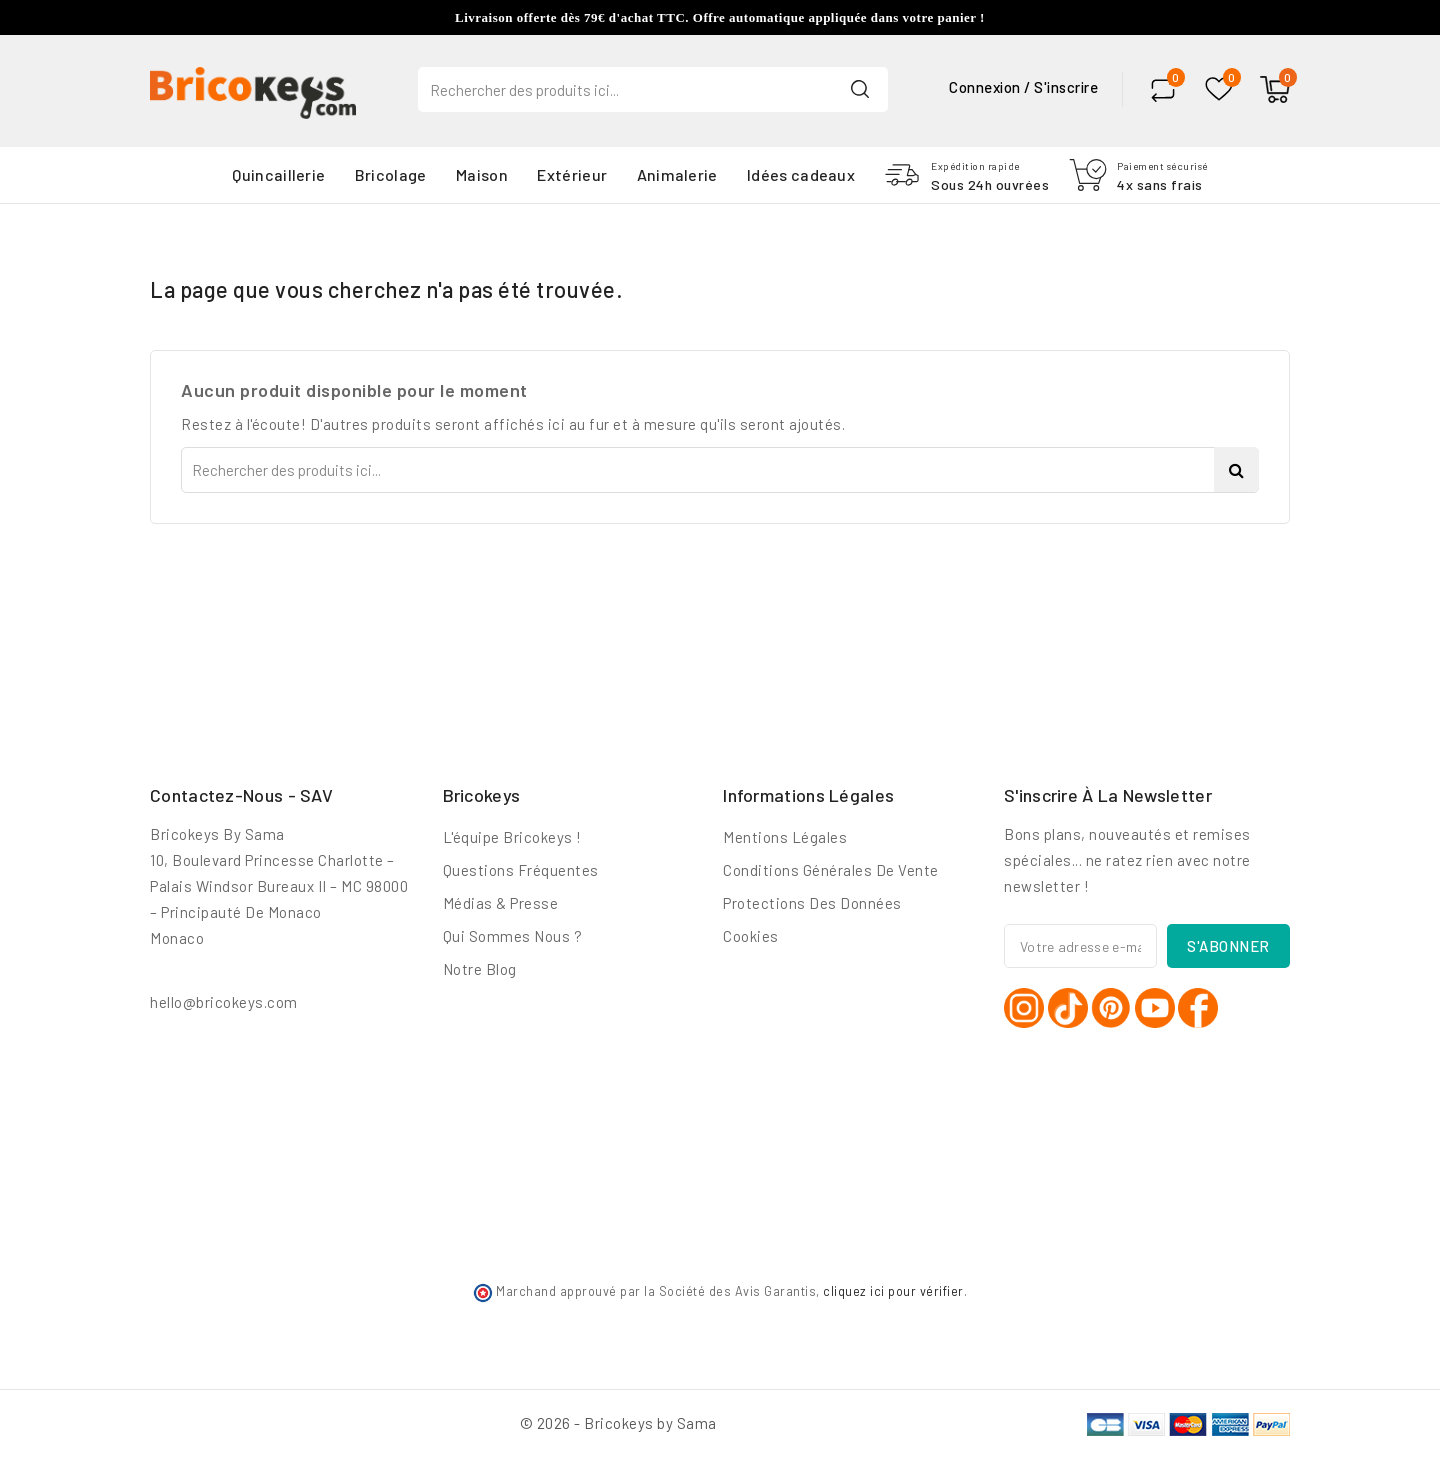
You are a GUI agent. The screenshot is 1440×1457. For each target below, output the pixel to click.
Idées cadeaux (801, 174)
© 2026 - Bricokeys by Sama (618, 1423)
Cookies (751, 936)
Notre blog (480, 969)
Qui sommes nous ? (513, 936)
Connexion (986, 87)
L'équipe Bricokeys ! (512, 837)
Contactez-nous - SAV (241, 795)
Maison (482, 174)
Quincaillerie (278, 174)
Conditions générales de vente (831, 870)
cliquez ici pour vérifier (893, 1291)
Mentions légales (785, 837)
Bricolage (391, 174)
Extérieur (572, 174)
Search (860, 88)
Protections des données (812, 903)
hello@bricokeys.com (224, 1002)
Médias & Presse (501, 903)
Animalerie (677, 174)
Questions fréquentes (521, 870)
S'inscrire (1066, 87)
